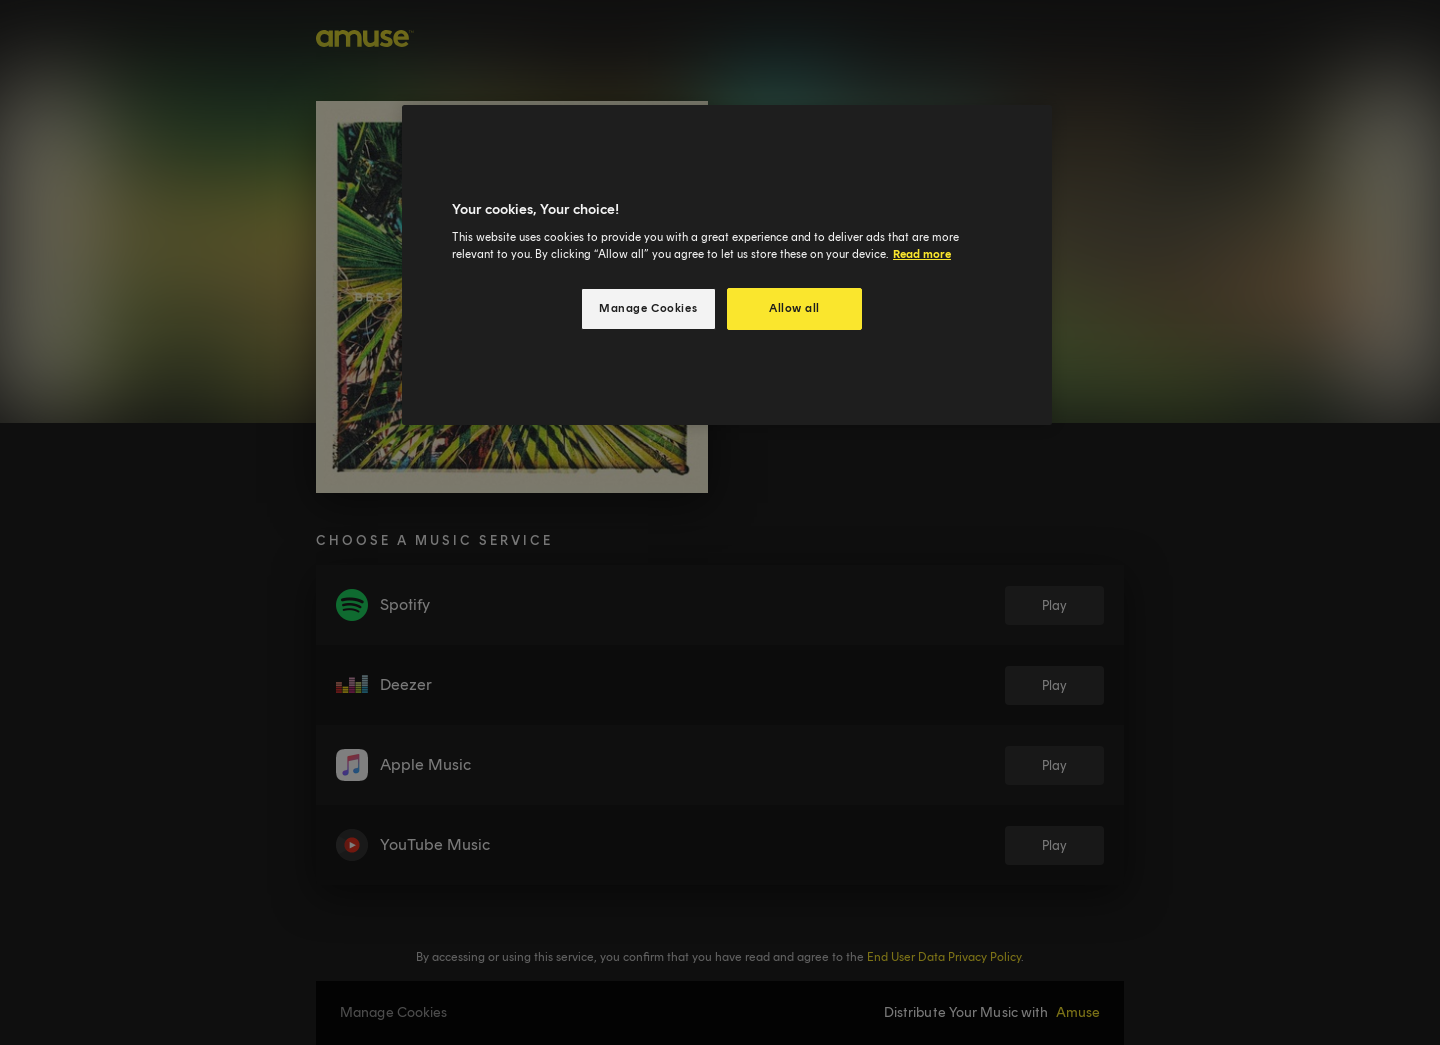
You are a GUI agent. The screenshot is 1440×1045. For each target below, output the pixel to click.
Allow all (794, 308)
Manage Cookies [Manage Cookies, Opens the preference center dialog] (648, 308)
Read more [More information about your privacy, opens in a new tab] (922, 254)
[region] (727, 265)
